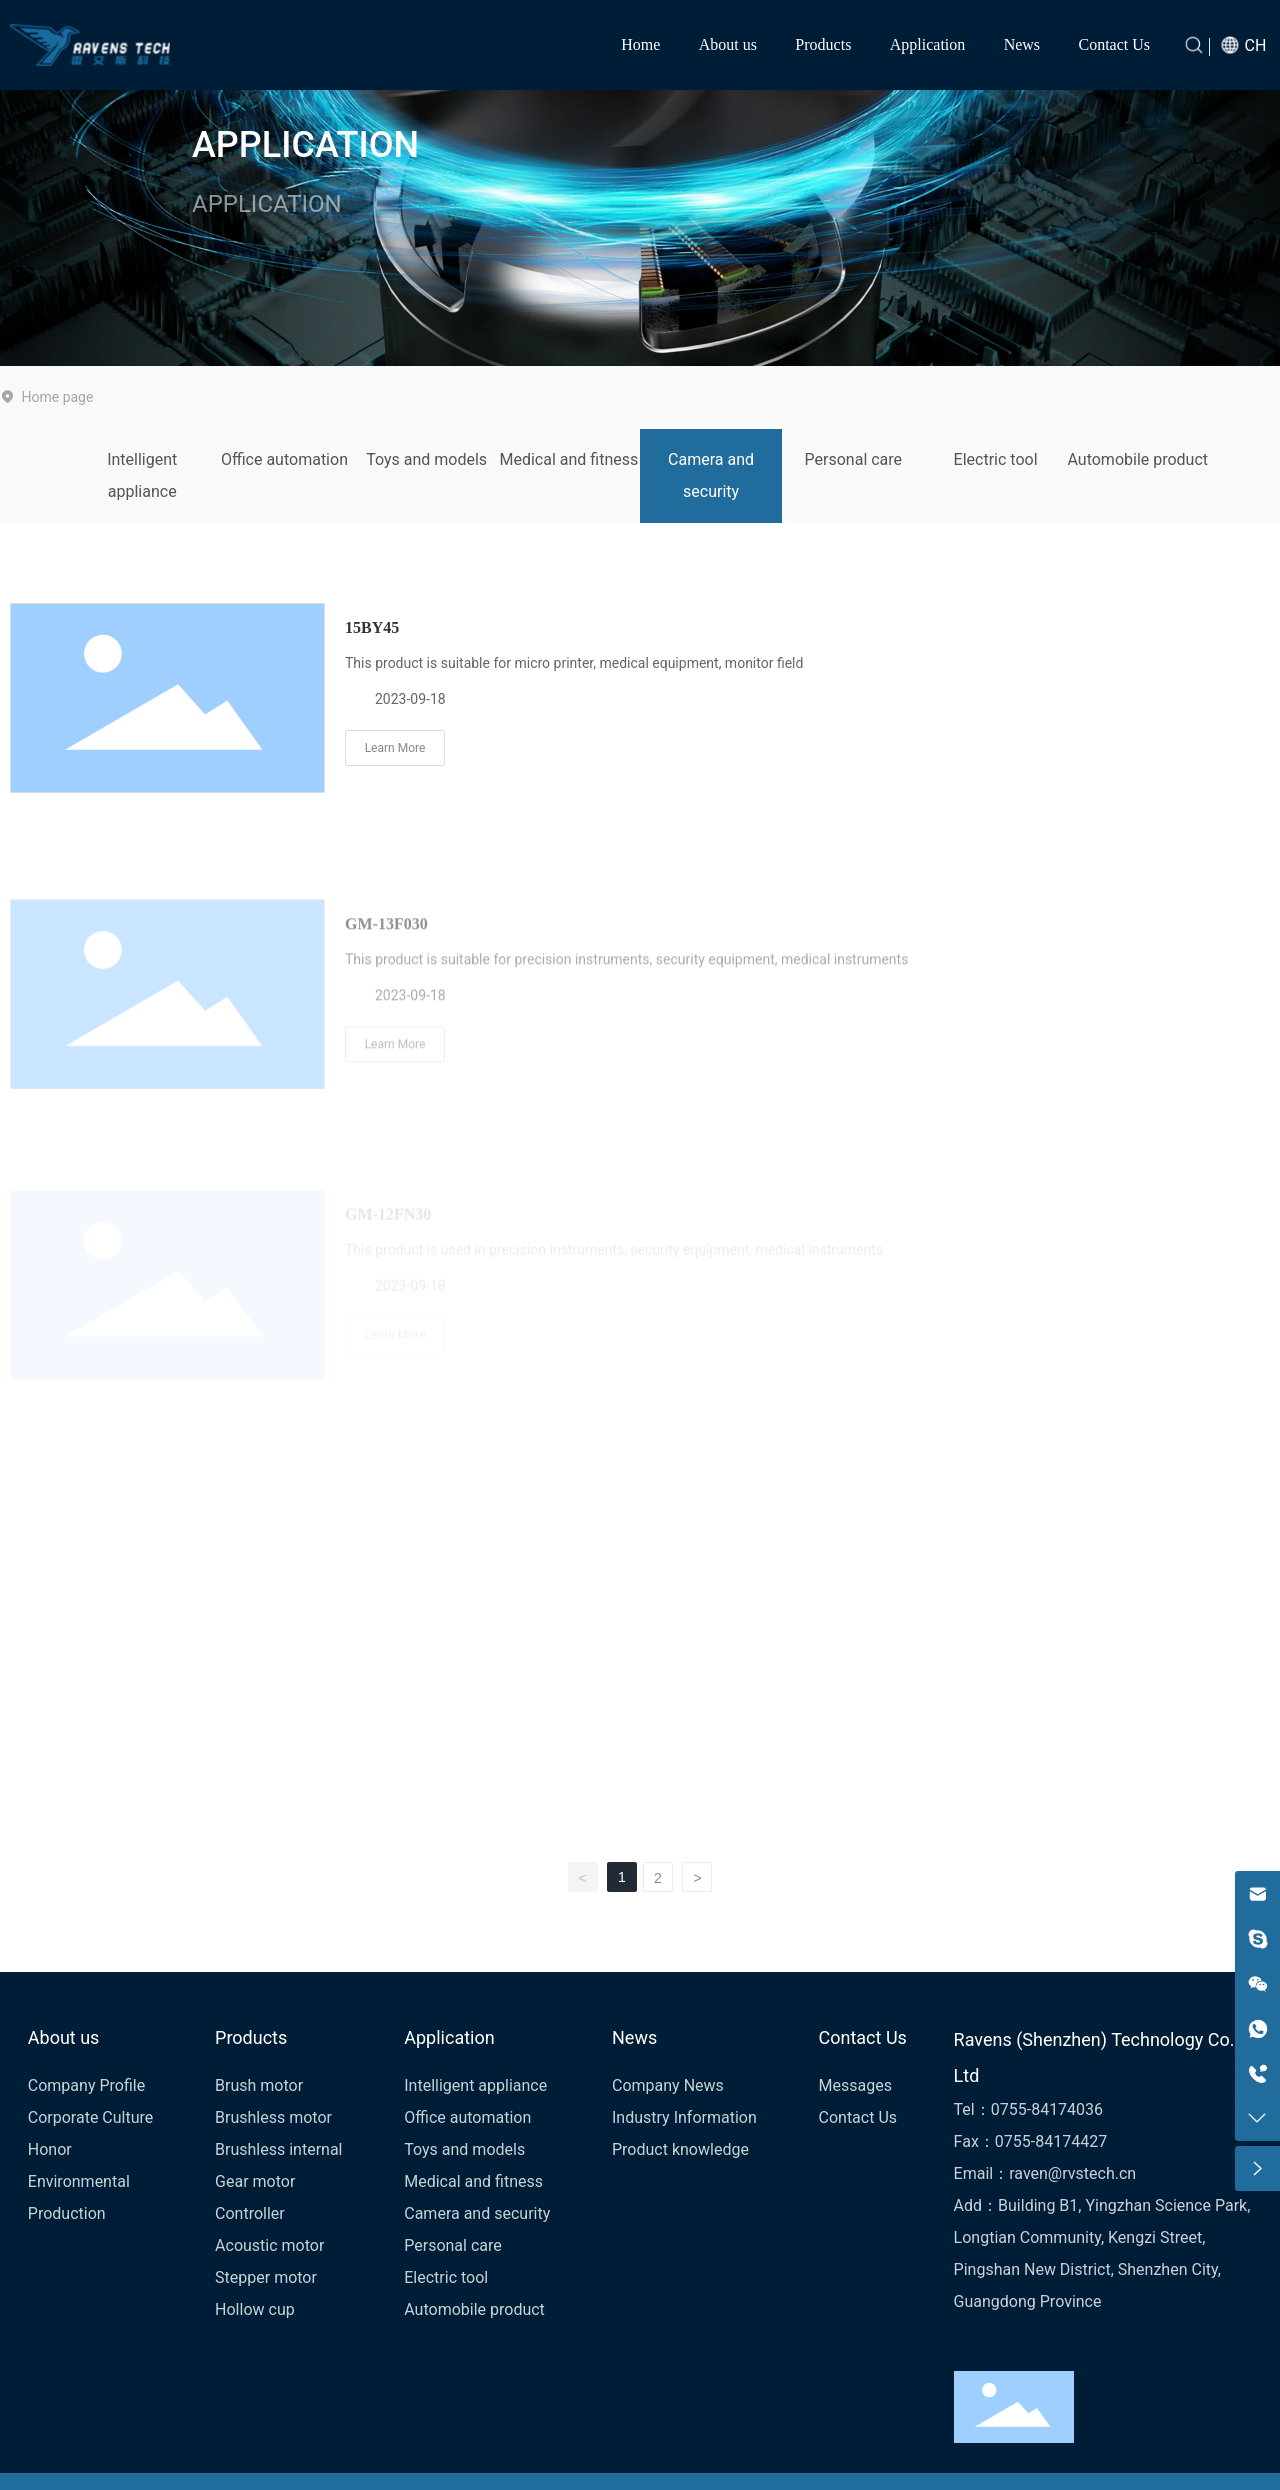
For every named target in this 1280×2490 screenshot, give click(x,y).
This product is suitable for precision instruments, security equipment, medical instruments (626, 1059)
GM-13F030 (386, 1023)
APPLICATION (305, 145)
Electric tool (996, 459)
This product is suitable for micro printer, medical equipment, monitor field (574, 666)
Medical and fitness (569, 459)
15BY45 (372, 630)
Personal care (854, 459)
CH (1256, 45)
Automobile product (1137, 459)
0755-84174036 (1047, 2109)
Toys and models (426, 459)
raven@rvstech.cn (1072, 2173)
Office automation (284, 459)
